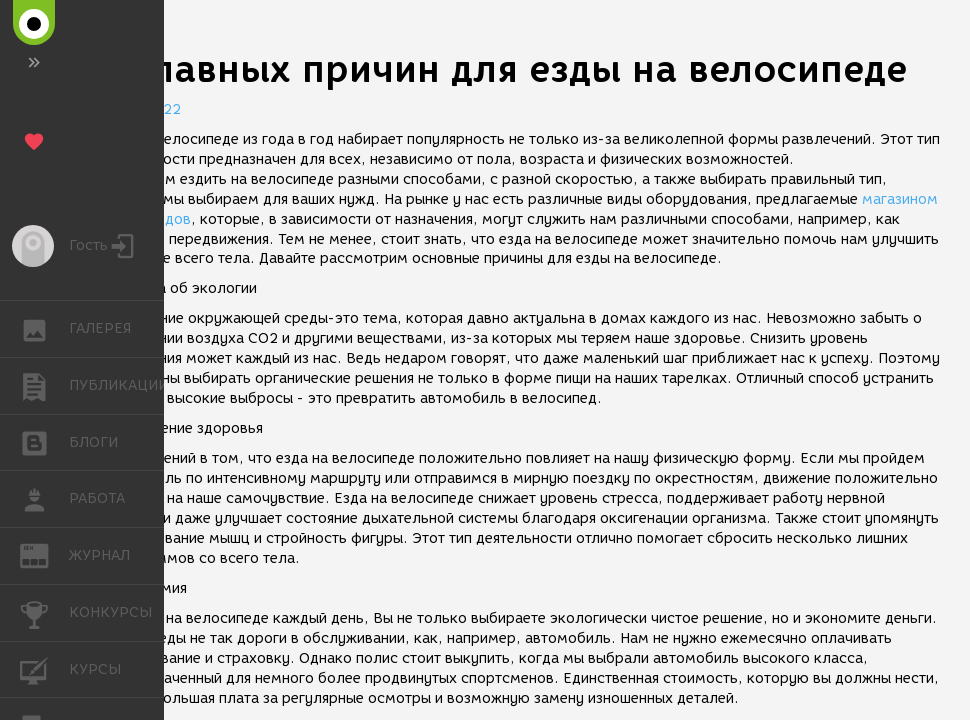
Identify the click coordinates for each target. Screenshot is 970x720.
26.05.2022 (140, 109)
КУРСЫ (44, 668)
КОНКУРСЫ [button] (44, 613)
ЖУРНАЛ (44, 554)
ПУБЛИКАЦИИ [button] (44, 386)
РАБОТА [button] (44, 499)
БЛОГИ (44, 441)
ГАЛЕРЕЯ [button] (44, 329)
